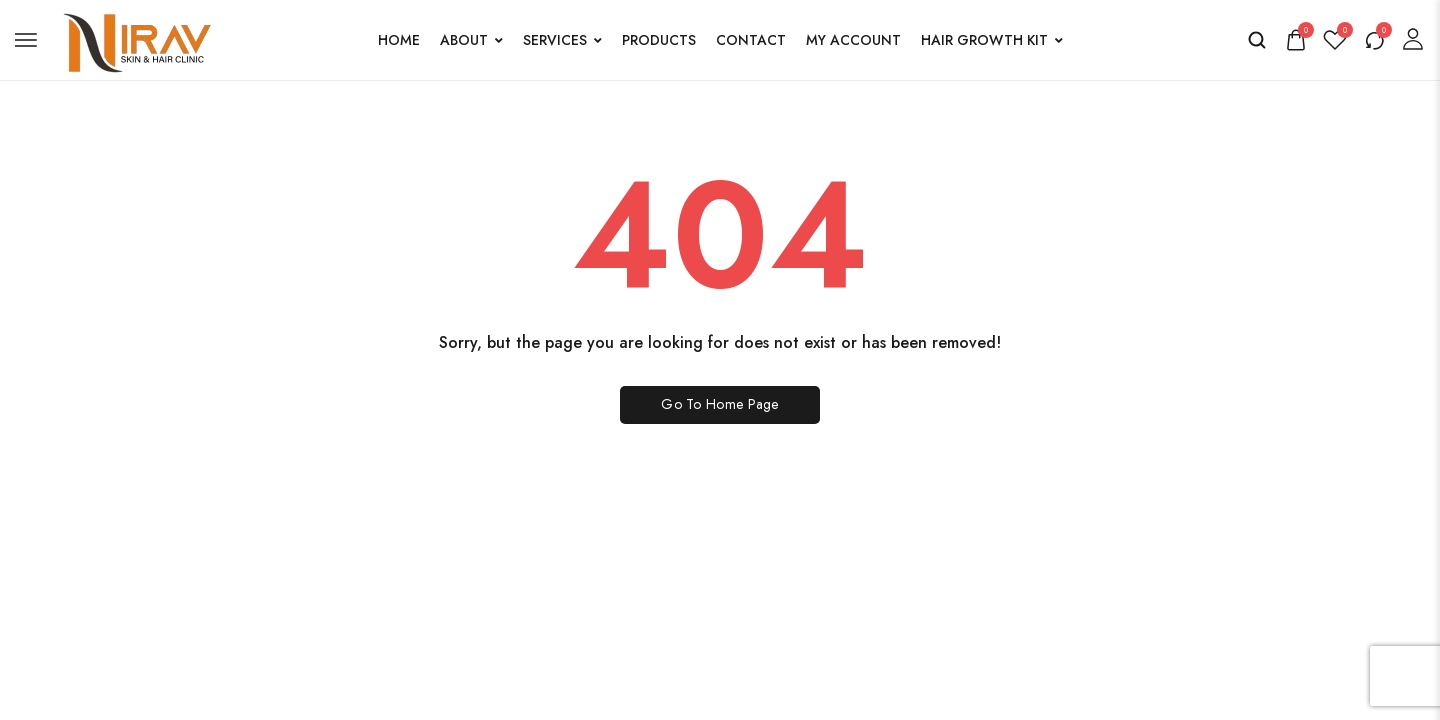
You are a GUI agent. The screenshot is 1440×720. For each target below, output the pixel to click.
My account (853, 40)
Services (562, 40)
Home (399, 40)
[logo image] (134, 37)
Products (659, 40)
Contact (751, 40)
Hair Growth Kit (992, 40)
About (471, 40)
